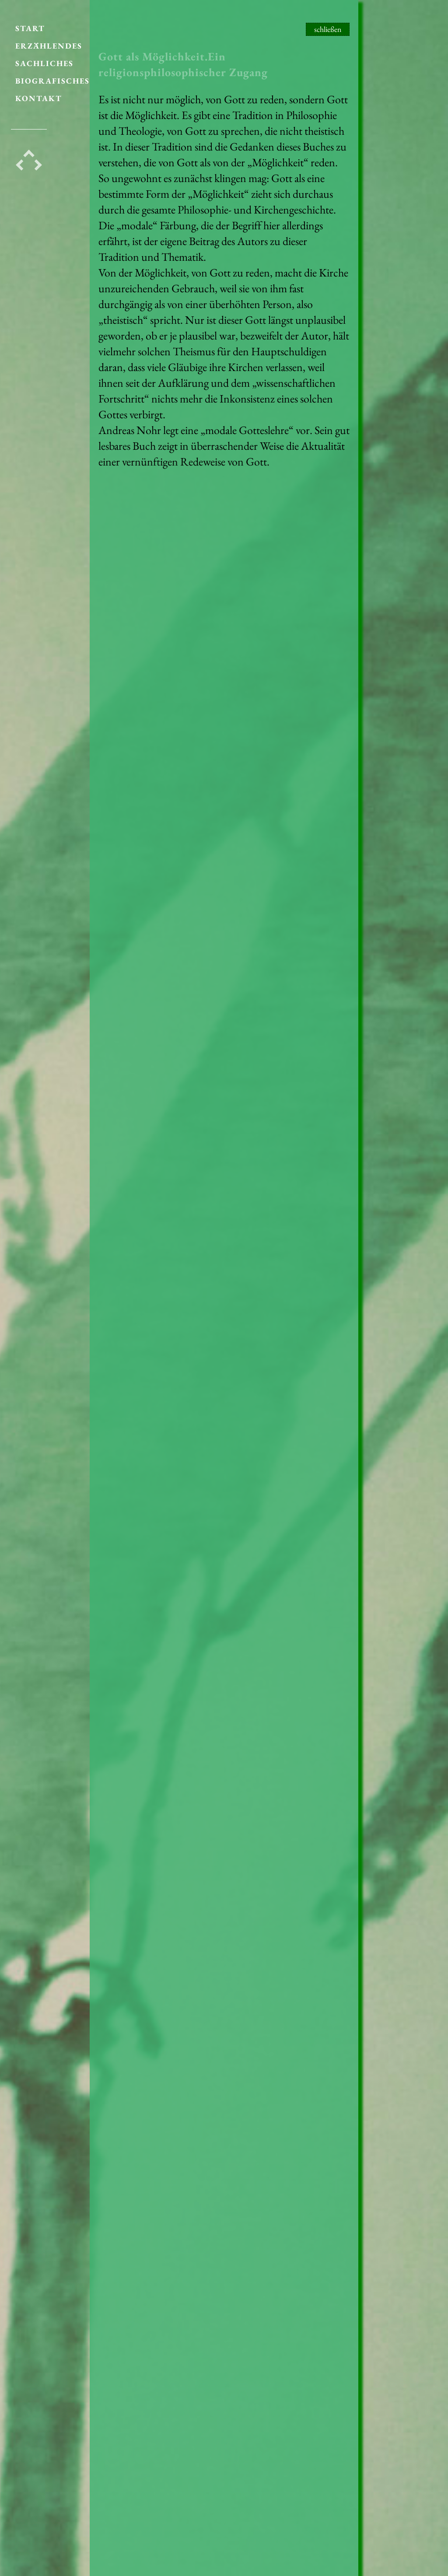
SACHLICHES (44, 58)
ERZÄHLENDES (48, 41)
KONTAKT (38, 93)
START (30, 23)
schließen (328, 29)
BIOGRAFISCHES (52, 76)
